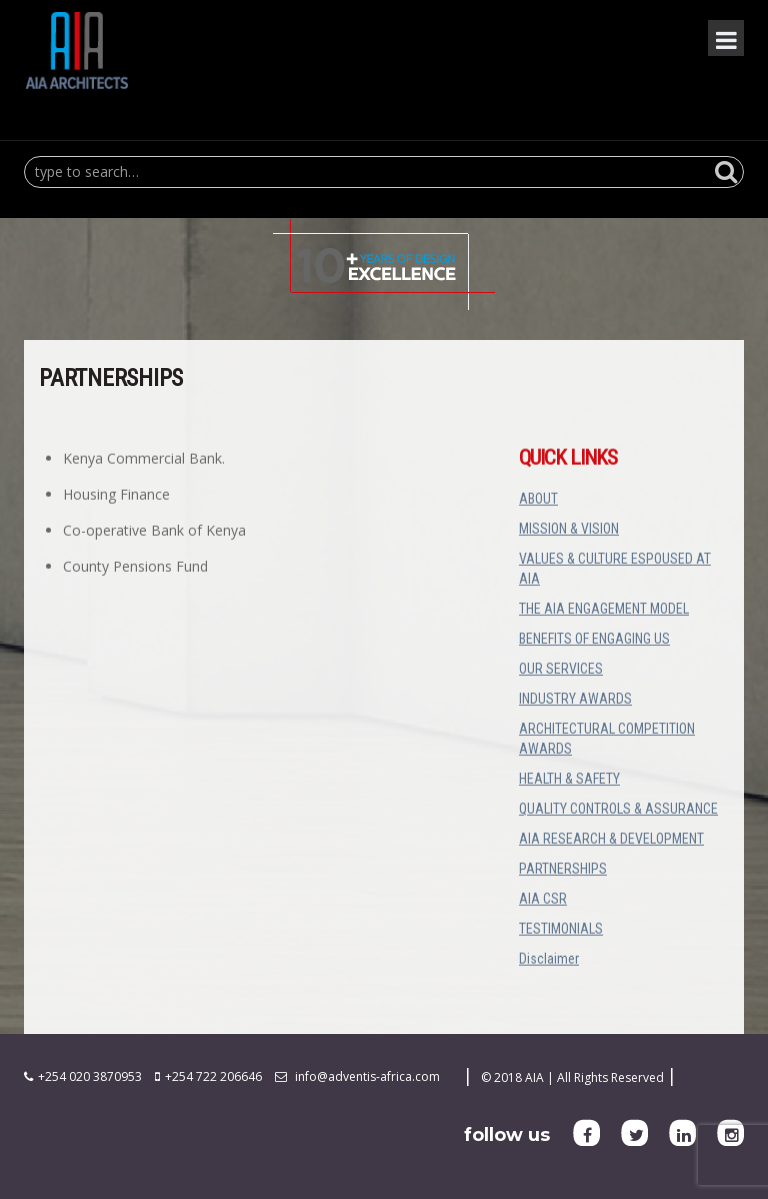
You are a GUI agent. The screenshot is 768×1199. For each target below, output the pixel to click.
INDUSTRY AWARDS (575, 701)
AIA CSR (543, 901)
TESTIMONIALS (561, 931)
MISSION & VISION (569, 531)
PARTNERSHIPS (563, 871)
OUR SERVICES (561, 671)
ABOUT (538, 501)
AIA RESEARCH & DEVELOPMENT (611, 841)
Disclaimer (549, 961)
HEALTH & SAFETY (569, 781)
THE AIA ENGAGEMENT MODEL (604, 611)
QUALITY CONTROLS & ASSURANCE (618, 811)
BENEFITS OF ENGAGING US (594, 641)
